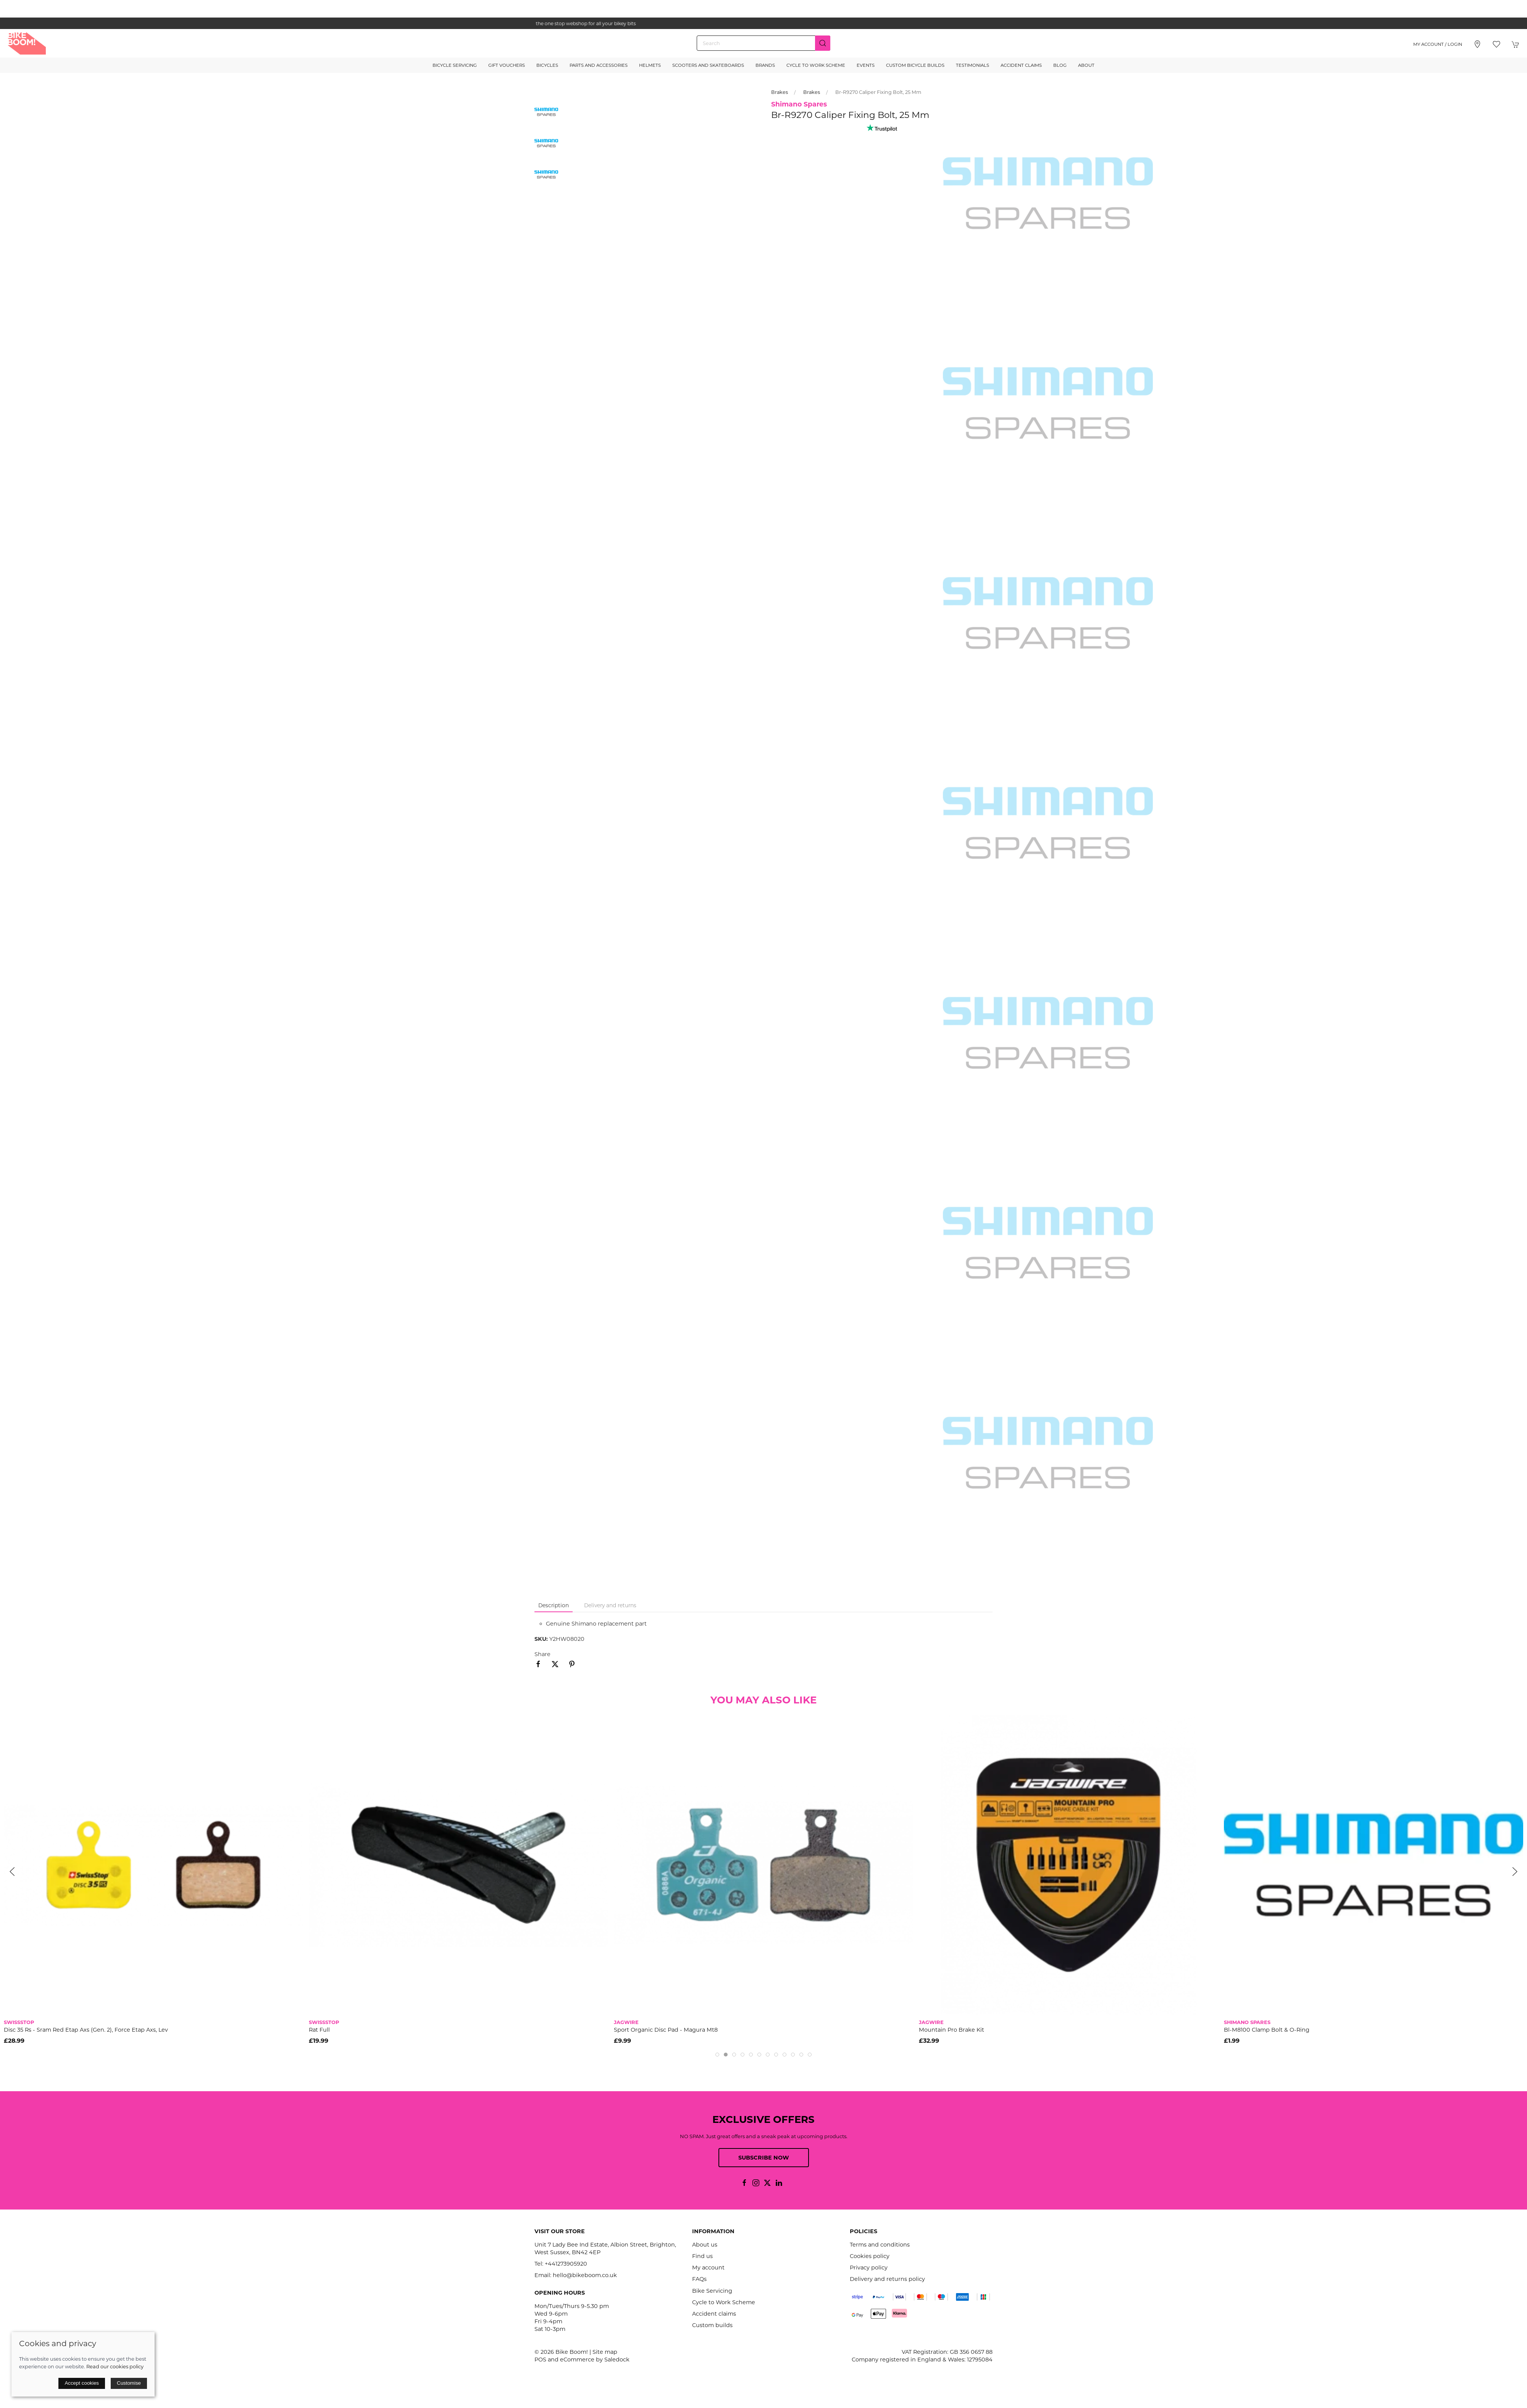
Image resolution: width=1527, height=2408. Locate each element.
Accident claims (714, 2313)
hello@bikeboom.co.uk (585, 2275)
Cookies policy (869, 2256)
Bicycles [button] (547, 65)
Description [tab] (553, 1605)
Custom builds (712, 2325)
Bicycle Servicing (455, 65)
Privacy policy (869, 2267)
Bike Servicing (712, 2290)
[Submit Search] (822, 43)
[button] (1496, 44)
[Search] (763, 43)
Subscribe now (763, 2157)
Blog (1060, 65)
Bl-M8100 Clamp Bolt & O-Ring (1266, 2029)
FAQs (699, 2279)
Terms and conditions (880, 2244)
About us (704, 2244)
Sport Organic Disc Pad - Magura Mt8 (666, 2029)
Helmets (650, 65)
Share (542, 1654)
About (1086, 65)
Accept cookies (82, 2383)
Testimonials (972, 65)
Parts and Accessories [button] (599, 65)
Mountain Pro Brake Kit (951, 2029)
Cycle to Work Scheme (815, 65)
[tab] (717, 2054)
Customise (129, 2383)
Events (866, 65)
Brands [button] (765, 65)
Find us (702, 2256)
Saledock (617, 2359)
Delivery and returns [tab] (610, 1605)
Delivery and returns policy (887, 2279)
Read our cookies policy (115, 2366)
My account (708, 2267)
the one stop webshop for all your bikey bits (763, 23)
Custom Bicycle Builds (915, 65)
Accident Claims (1021, 65)
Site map (604, 2351)
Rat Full (319, 2029)
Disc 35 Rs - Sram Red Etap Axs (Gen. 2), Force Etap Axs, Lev (86, 2029)
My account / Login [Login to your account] (1437, 44)
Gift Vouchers (506, 65)
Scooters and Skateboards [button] (708, 65)
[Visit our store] (1477, 44)
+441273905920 (566, 2263)
